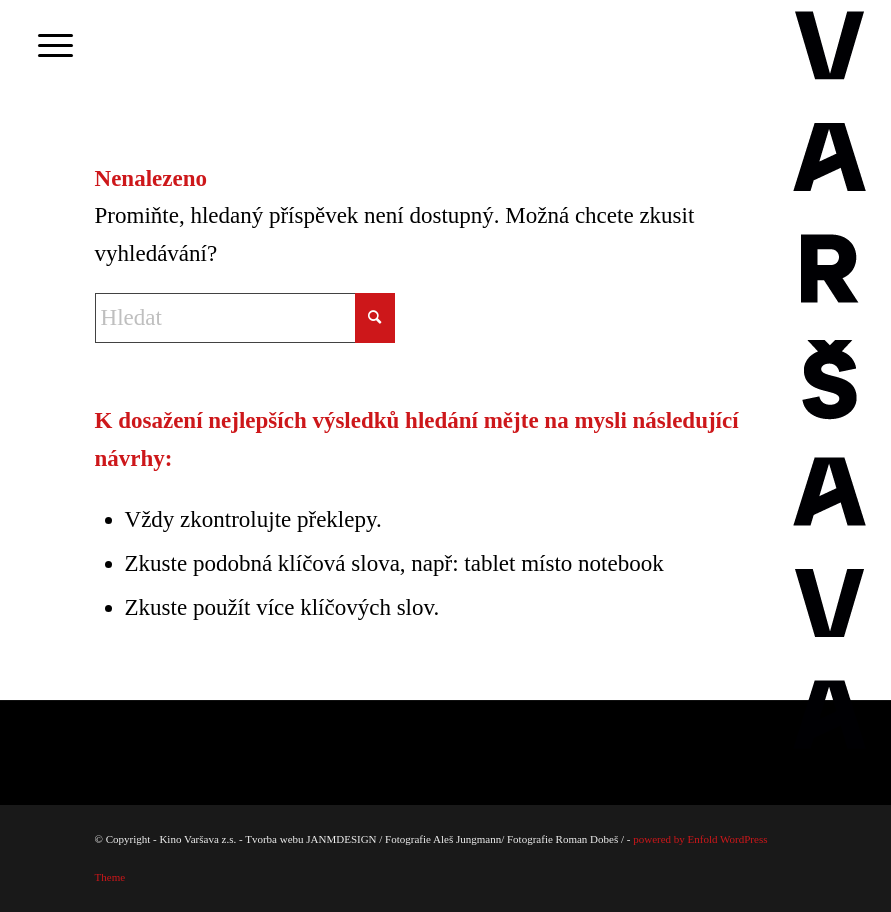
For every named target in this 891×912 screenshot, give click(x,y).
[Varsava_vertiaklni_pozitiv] (830, 45)
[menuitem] (45, 45)
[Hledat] (245, 318)
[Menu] (45, 45)
